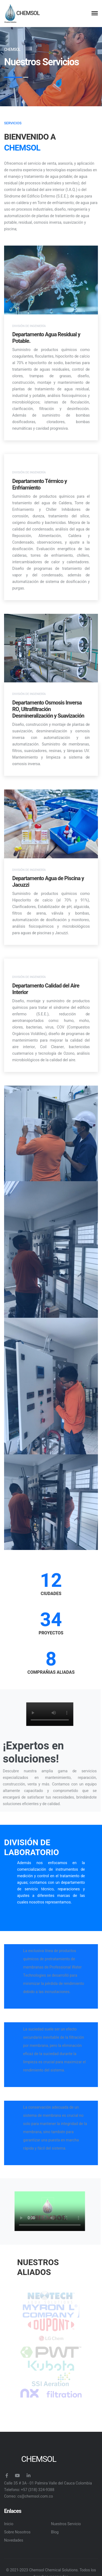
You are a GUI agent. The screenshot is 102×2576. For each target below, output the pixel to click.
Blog (55, 2532)
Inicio (8, 2524)
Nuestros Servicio (66, 2524)
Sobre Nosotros (17, 2532)
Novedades (13, 2540)
